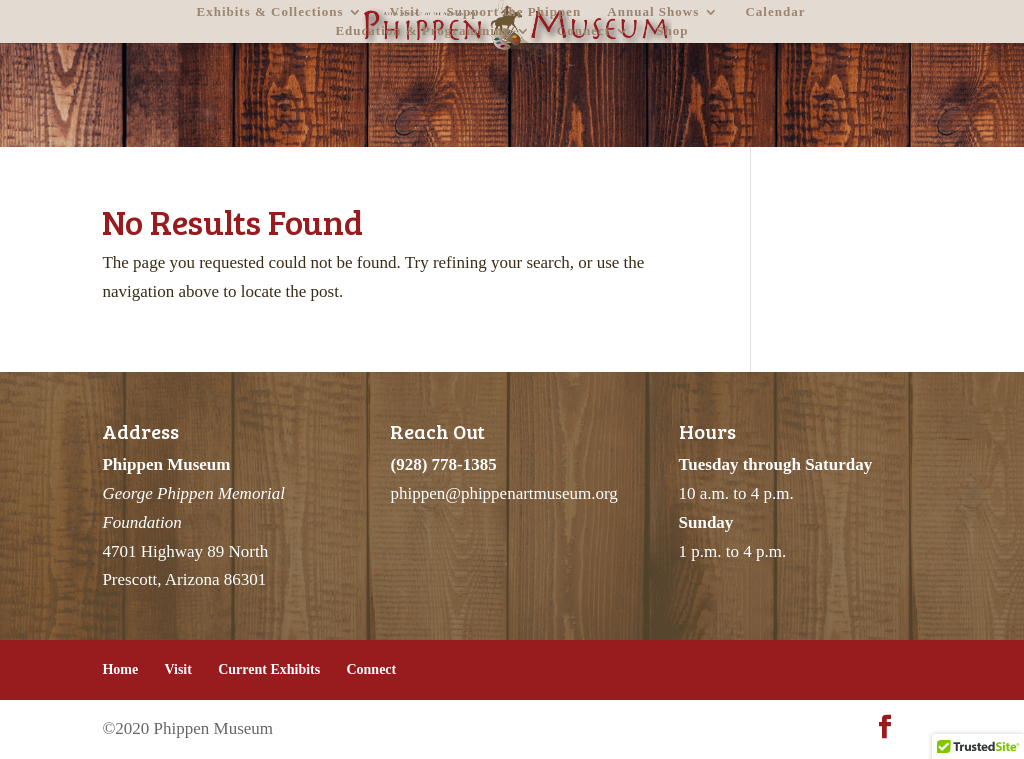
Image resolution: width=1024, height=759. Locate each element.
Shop (672, 31)
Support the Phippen (514, 12)
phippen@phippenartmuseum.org (503, 493)
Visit (405, 12)
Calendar (775, 12)
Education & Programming (422, 31)
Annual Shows (653, 12)
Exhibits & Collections (270, 12)
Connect (583, 31)
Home (120, 669)
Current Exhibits (269, 669)
